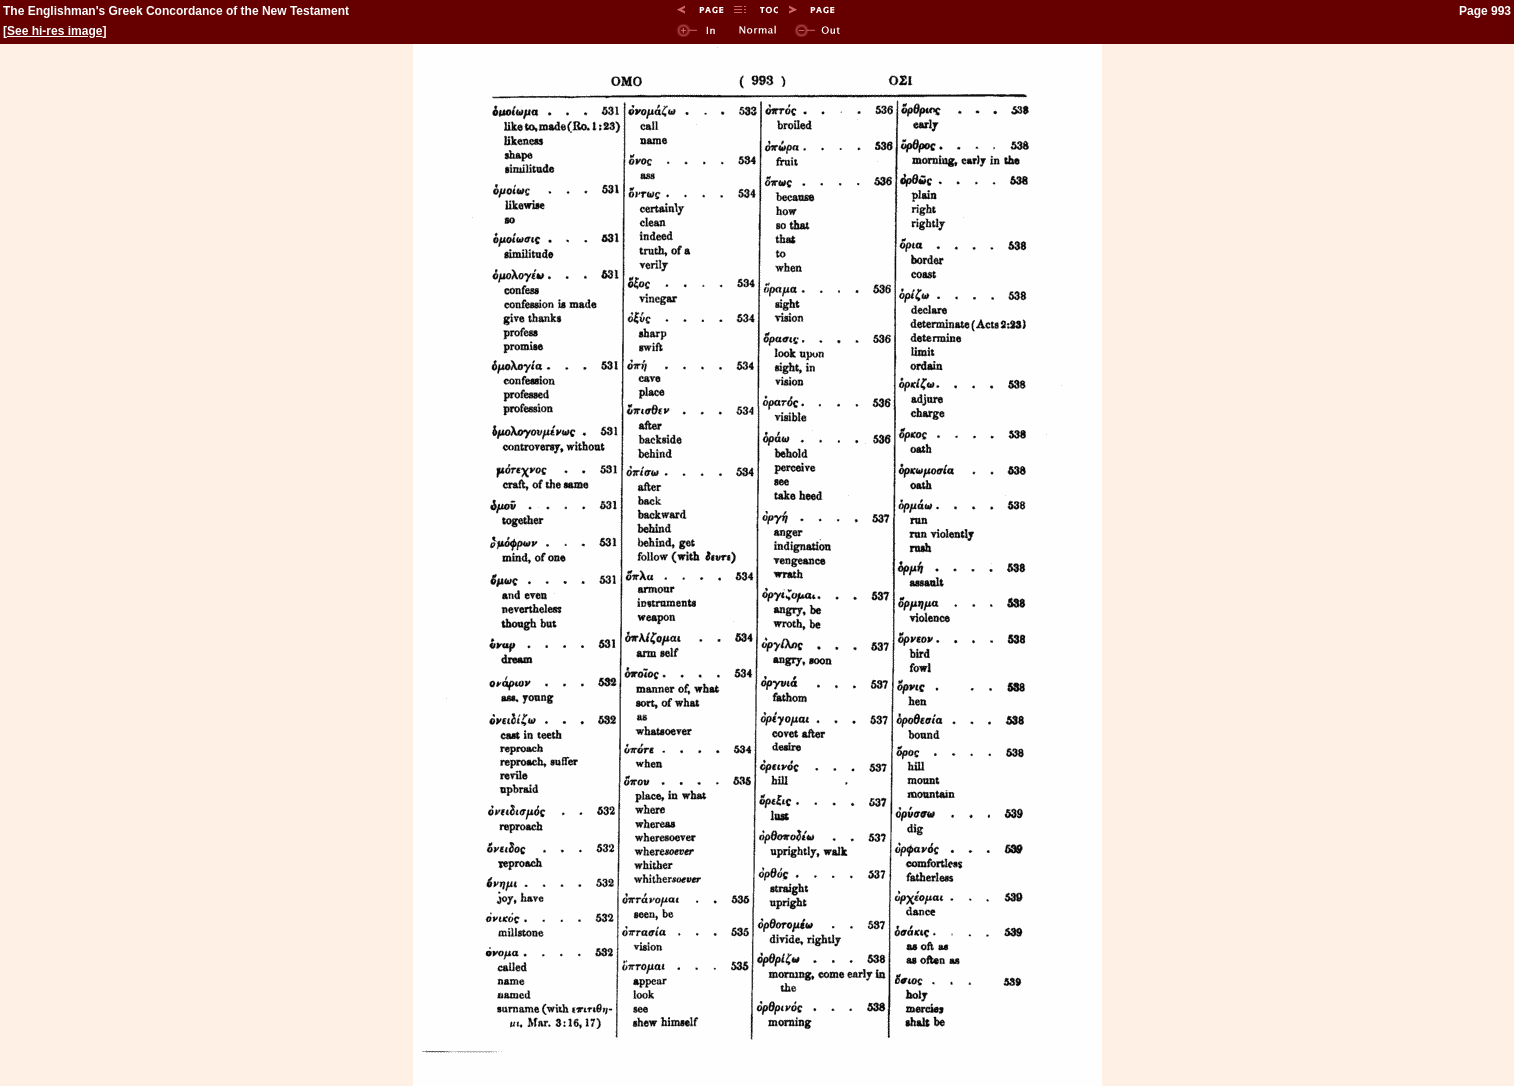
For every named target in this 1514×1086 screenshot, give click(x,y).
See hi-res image (54, 31)
